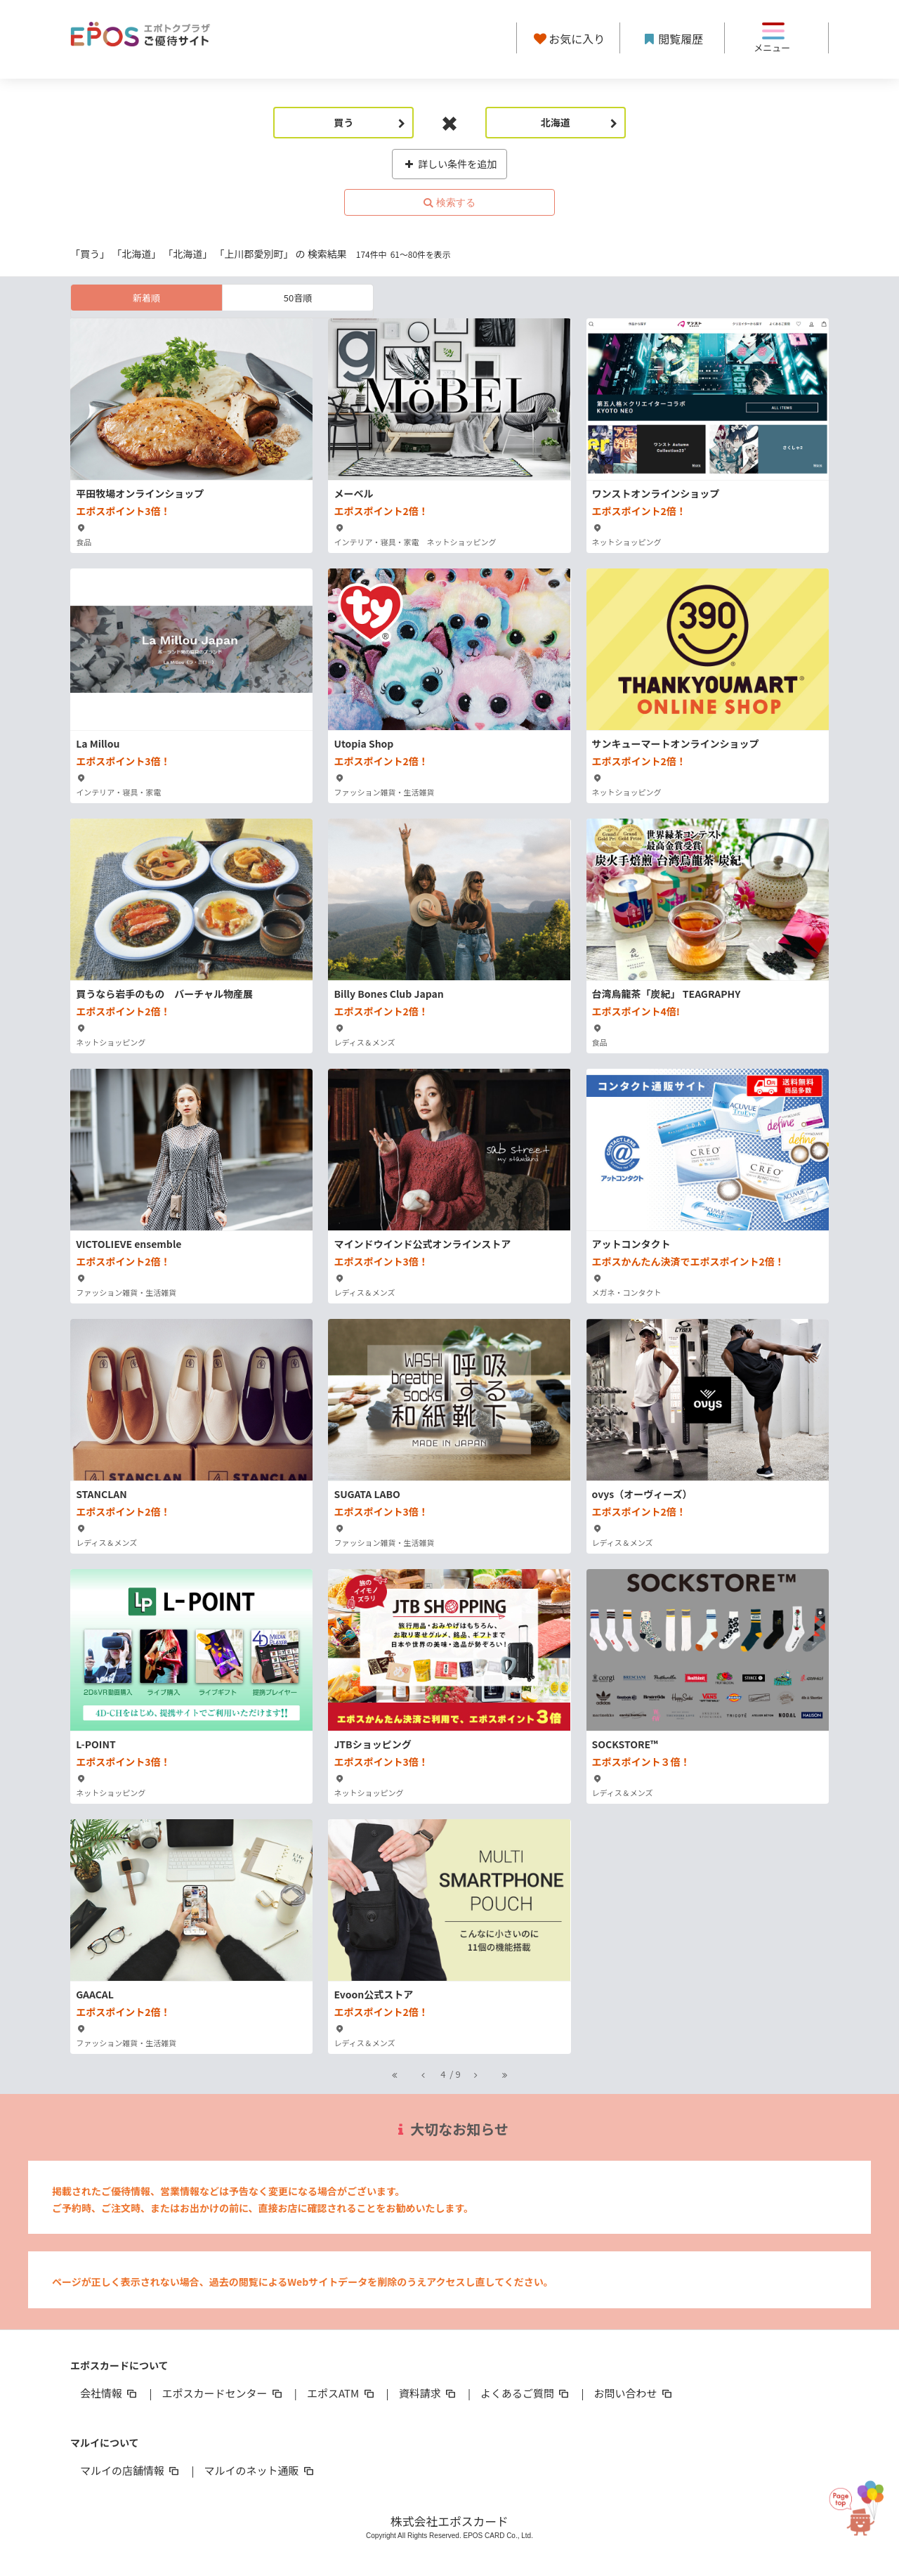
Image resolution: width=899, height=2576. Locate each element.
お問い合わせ (634, 2393)
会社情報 (109, 2393)
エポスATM (341, 2393)
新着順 (146, 297)
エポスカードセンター (223, 2393)
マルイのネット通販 (259, 2470)
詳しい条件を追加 (449, 164)
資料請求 (428, 2393)
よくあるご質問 (525, 2393)
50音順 (298, 297)
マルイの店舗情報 (130, 2470)
